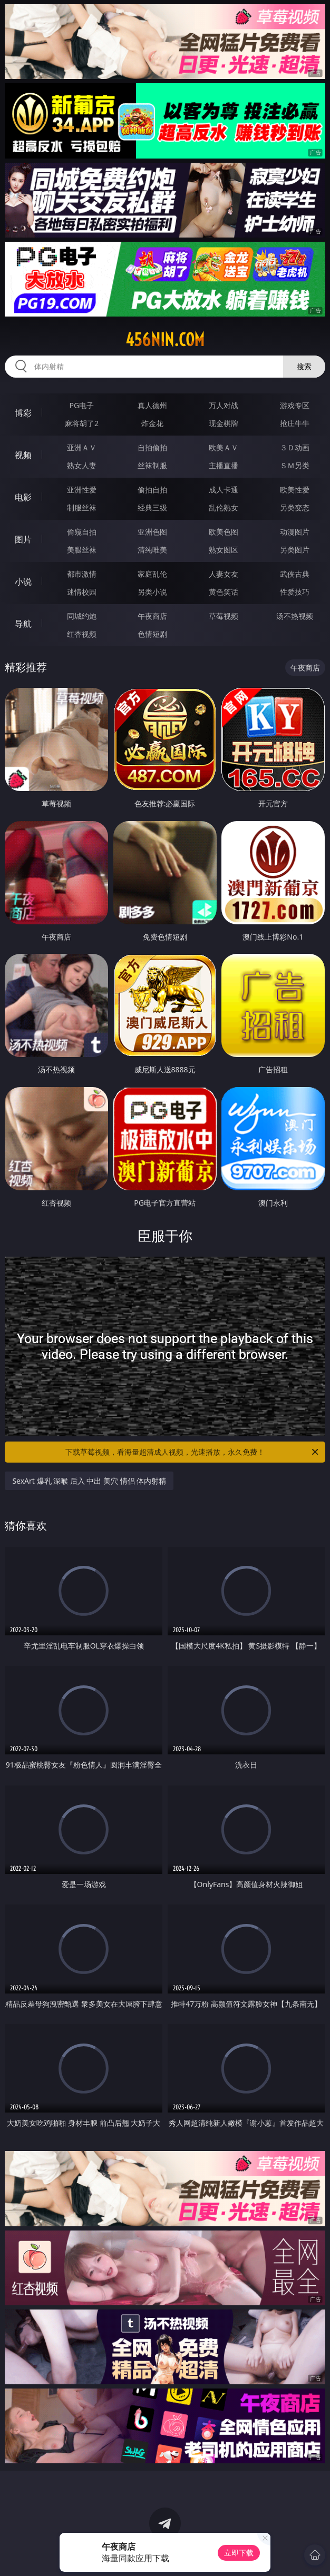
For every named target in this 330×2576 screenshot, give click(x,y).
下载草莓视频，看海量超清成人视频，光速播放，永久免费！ (192, 1452)
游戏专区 (294, 405)
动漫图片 (294, 532)
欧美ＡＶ (223, 447)
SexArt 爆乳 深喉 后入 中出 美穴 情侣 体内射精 (89, 1481)
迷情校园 (81, 592)
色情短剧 (152, 634)
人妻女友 (223, 574)
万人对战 (223, 405)
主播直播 (223, 465)
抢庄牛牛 (294, 423)
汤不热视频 (294, 616)
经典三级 (152, 507)
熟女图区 (223, 550)
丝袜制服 (152, 465)
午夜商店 (152, 616)
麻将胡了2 (82, 423)
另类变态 (294, 507)
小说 (23, 581)
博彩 (23, 413)
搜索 (304, 366)
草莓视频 (223, 616)
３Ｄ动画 (294, 447)
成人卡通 (223, 490)
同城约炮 (81, 616)
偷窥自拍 (81, 532)
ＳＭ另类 (294, 465)
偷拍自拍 (152, 490)
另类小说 (152, 592)
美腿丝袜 (81, 550)
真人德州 (152, 405)
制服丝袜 (81, 507)
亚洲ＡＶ (81, 447)
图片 (23, 539)
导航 (23, 623)
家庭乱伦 (152, 574)
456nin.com (165, 339)
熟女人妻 (81, 465)
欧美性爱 (294, 490)
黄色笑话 (223, 592)
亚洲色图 (152, 532)
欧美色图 (223, 532)
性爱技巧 (294, 592)
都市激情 (81, 574)
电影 (23, 497)
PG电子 (82, 405)
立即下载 (239, 2553)
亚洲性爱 (81, 490)
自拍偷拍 (152, 447)
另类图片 (294, 550)
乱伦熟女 (223, 507)
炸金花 (152, 423)
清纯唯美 (152, 550)
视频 (23, 455)
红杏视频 (81, 634)
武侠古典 (294, 574)
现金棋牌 (223, 423)
